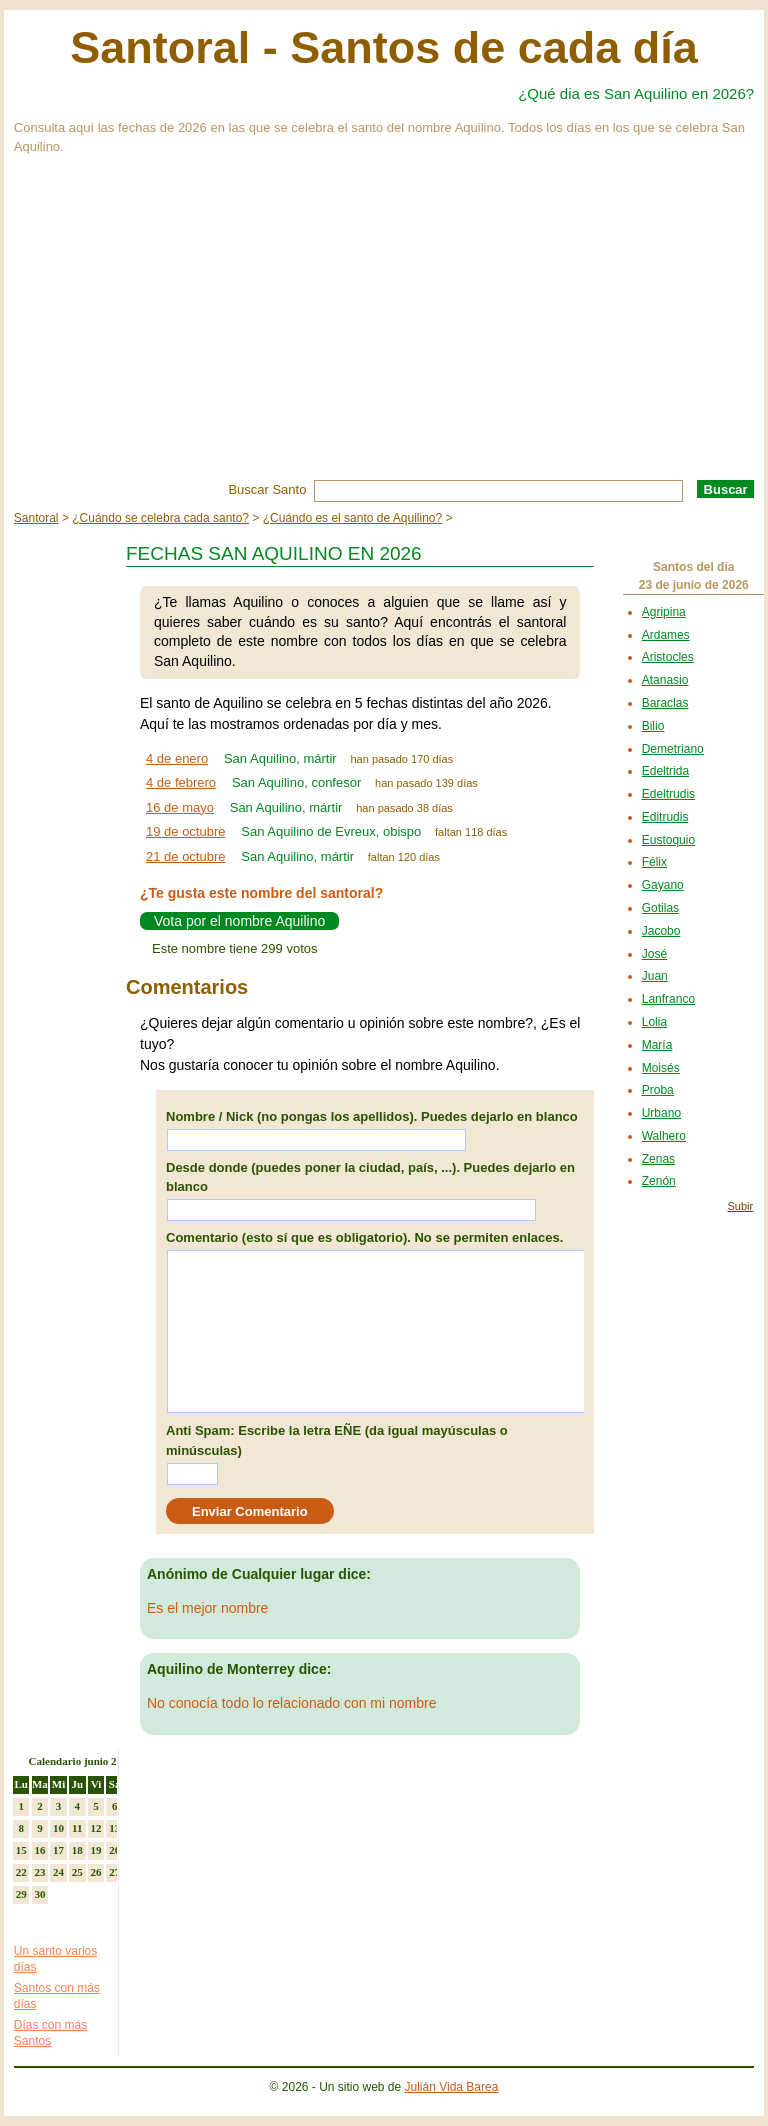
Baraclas (665, 703)
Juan (655, 976)
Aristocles (668, 657)
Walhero (664, 1136)
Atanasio (665, 680)
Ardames (666, 635)
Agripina (664, 612)
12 (95, 1828)
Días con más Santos (50, 2033)
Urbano (661, 1113)
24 (58, 1872)
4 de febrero (181, 782)
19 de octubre (186, 831)
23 (39, 1872)
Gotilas (660, 908)
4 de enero (177, 758)
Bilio (653, 726)
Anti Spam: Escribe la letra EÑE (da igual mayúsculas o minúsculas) (337, 1440)
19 (95, 1850)
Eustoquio (668, 840)
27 (114, 1872)
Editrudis (665, 817)
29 (21, 1894)
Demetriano (673, 749)
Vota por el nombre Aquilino (239, 921)
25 (77, 1872)
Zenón (659, 1181)
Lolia (654, 1022)
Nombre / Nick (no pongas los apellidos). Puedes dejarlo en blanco (372, 1116)
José (654, 954)
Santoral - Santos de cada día (384, 47)
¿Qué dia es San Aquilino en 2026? (636, 93)
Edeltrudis (668, 794)
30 (39, 1894)
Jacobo (661, 931)
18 (77, 1850)
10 (58, 1828)
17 (58, 1850)
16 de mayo (180, 807)
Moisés (661, 1068)
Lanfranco (668, 999)
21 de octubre (186, 856)
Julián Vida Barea (452, 2087)
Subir (740, 1206)
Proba (658, 1090)
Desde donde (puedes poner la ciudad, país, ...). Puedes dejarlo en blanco (370, 1177)
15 (21, 1850)
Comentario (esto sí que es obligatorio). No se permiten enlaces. (364, 1237)
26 (95, 1872)
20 (114, 1850)
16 (39, 1850)
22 (21, 1872)
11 (77, 1828)
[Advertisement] (384, 330)
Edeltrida (665, 771)
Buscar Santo (267, 489)
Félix (654, 862)
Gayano (663, 885)
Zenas (658, 1159)
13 (114, 1828)
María (657, 1045)
